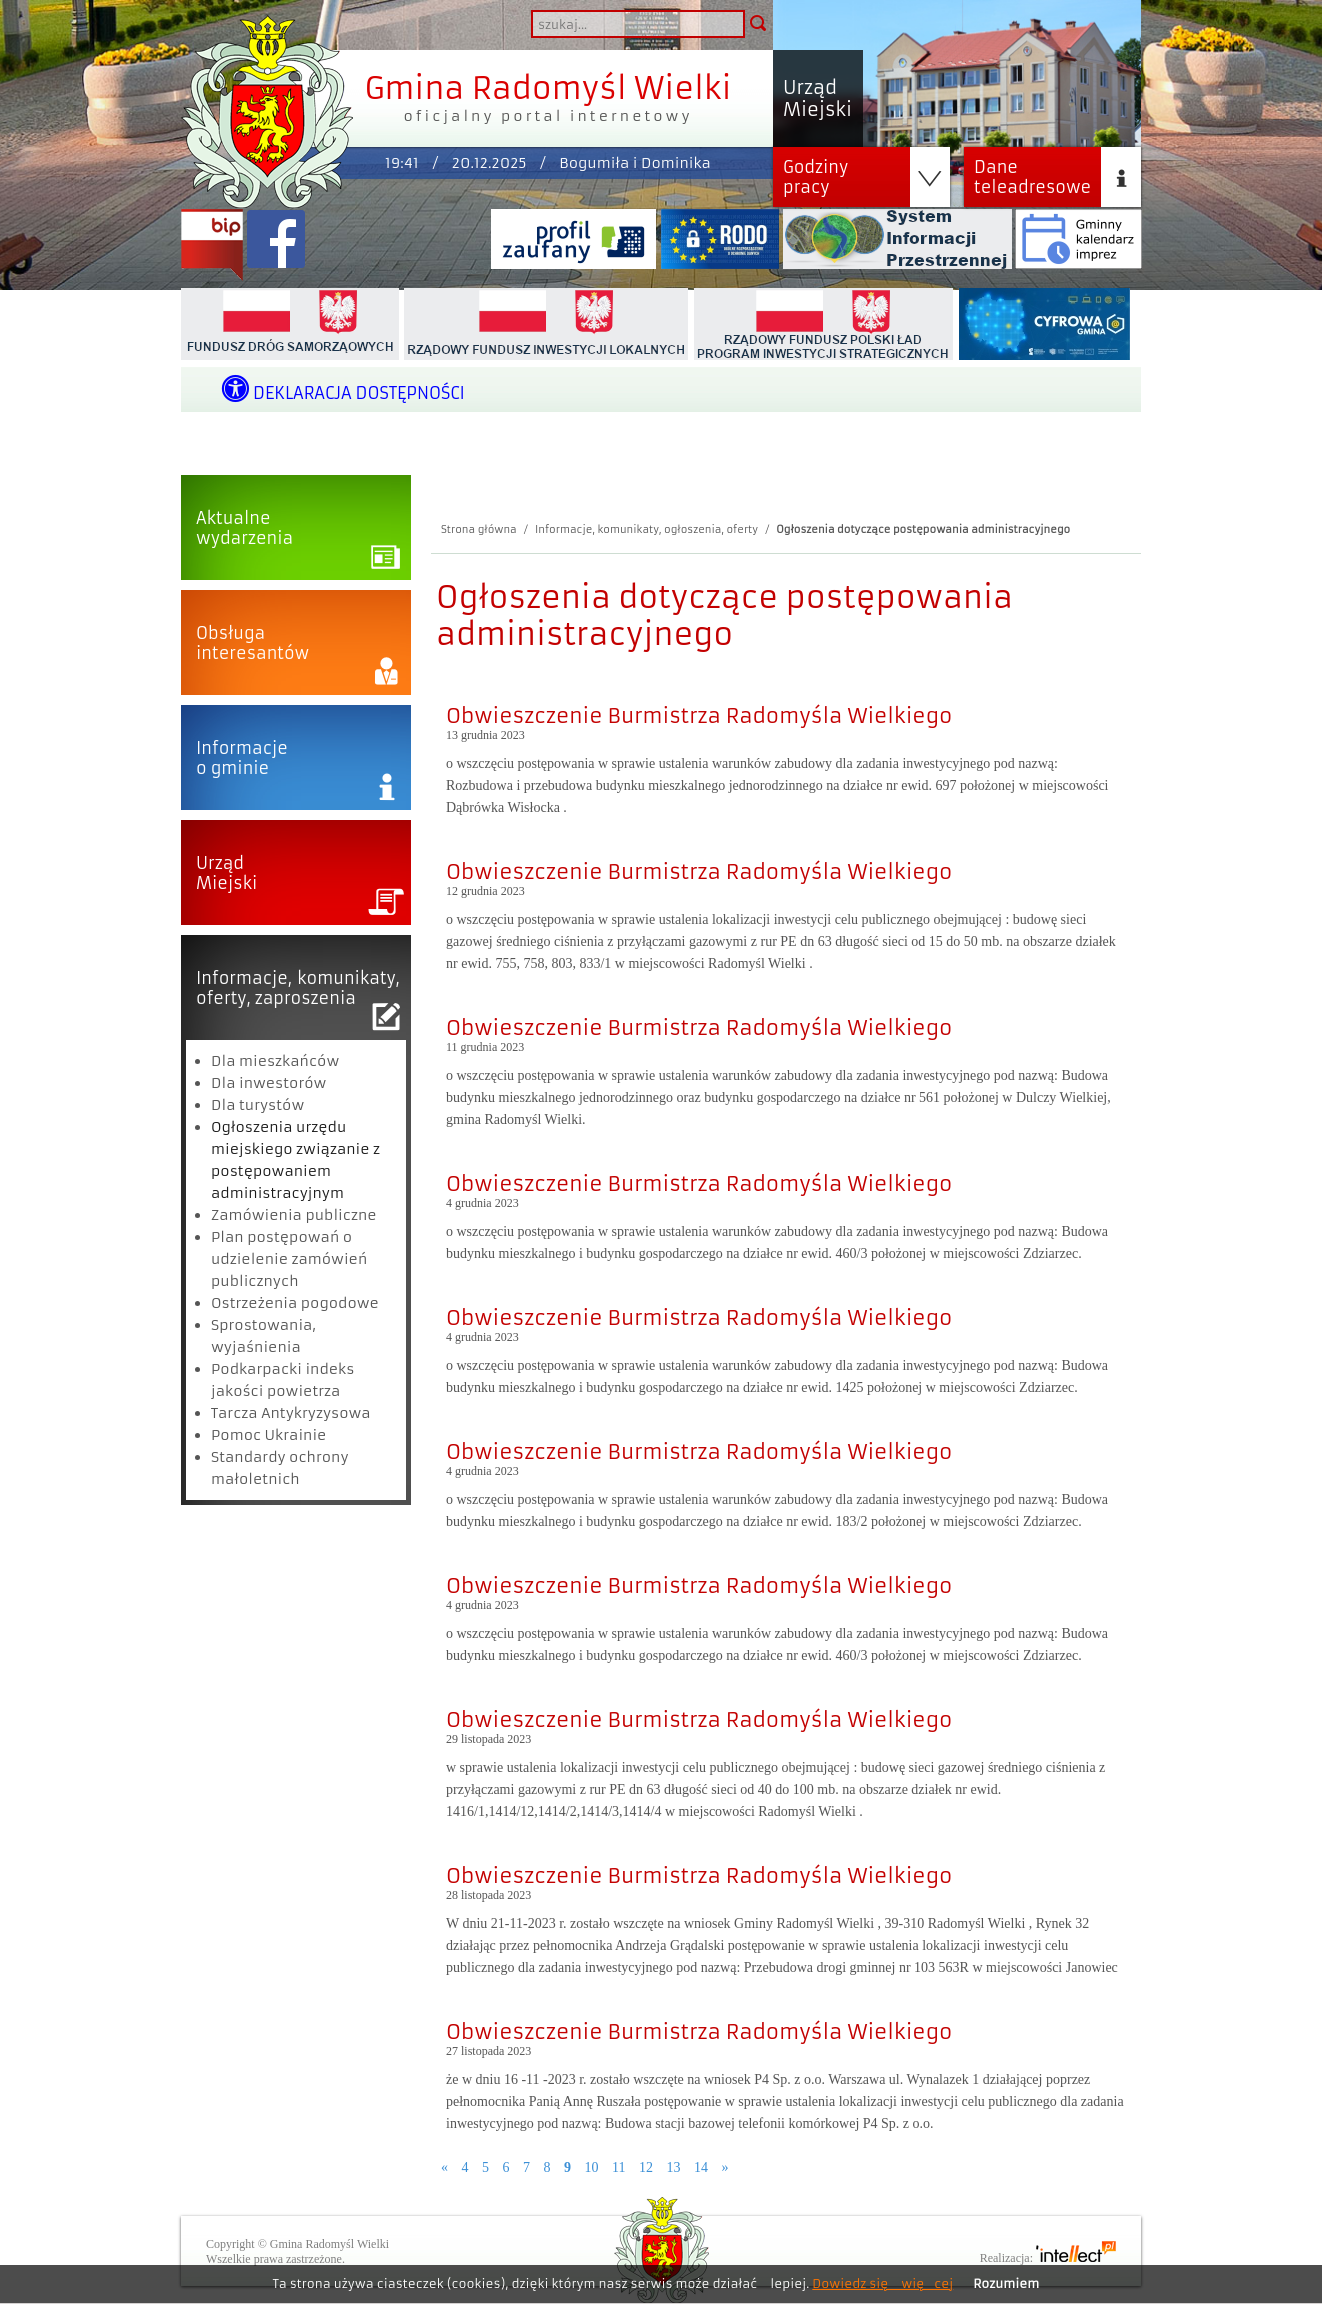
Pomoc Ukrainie (268, 1435)
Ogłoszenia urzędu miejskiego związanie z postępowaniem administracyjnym (295, 1160)
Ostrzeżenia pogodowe (295, 1303)
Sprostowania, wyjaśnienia (263, 1336)
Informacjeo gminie (242, 758)
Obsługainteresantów (252, 643)
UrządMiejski (226, 873)
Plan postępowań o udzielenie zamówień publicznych (289, 1259)
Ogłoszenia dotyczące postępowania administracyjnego (923, 529)
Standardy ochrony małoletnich (280, 1468)
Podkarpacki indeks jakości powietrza (282, 1380)
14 (701, 2167)
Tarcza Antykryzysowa (291, 1413)
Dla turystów (257, 1105)
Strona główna (479, 529)
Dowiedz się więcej (882, 2283)
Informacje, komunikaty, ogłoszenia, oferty (646, 529)
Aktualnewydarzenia (244, 528)
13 (673, 2167)
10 (592, 2167)
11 (618, 2167)
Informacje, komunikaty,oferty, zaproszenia (298, 988)
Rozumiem (1006, 2283)
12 (646, 2167)
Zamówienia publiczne (294, 1215)
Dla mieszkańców (275, 1061)
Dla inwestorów (268, 1083)
